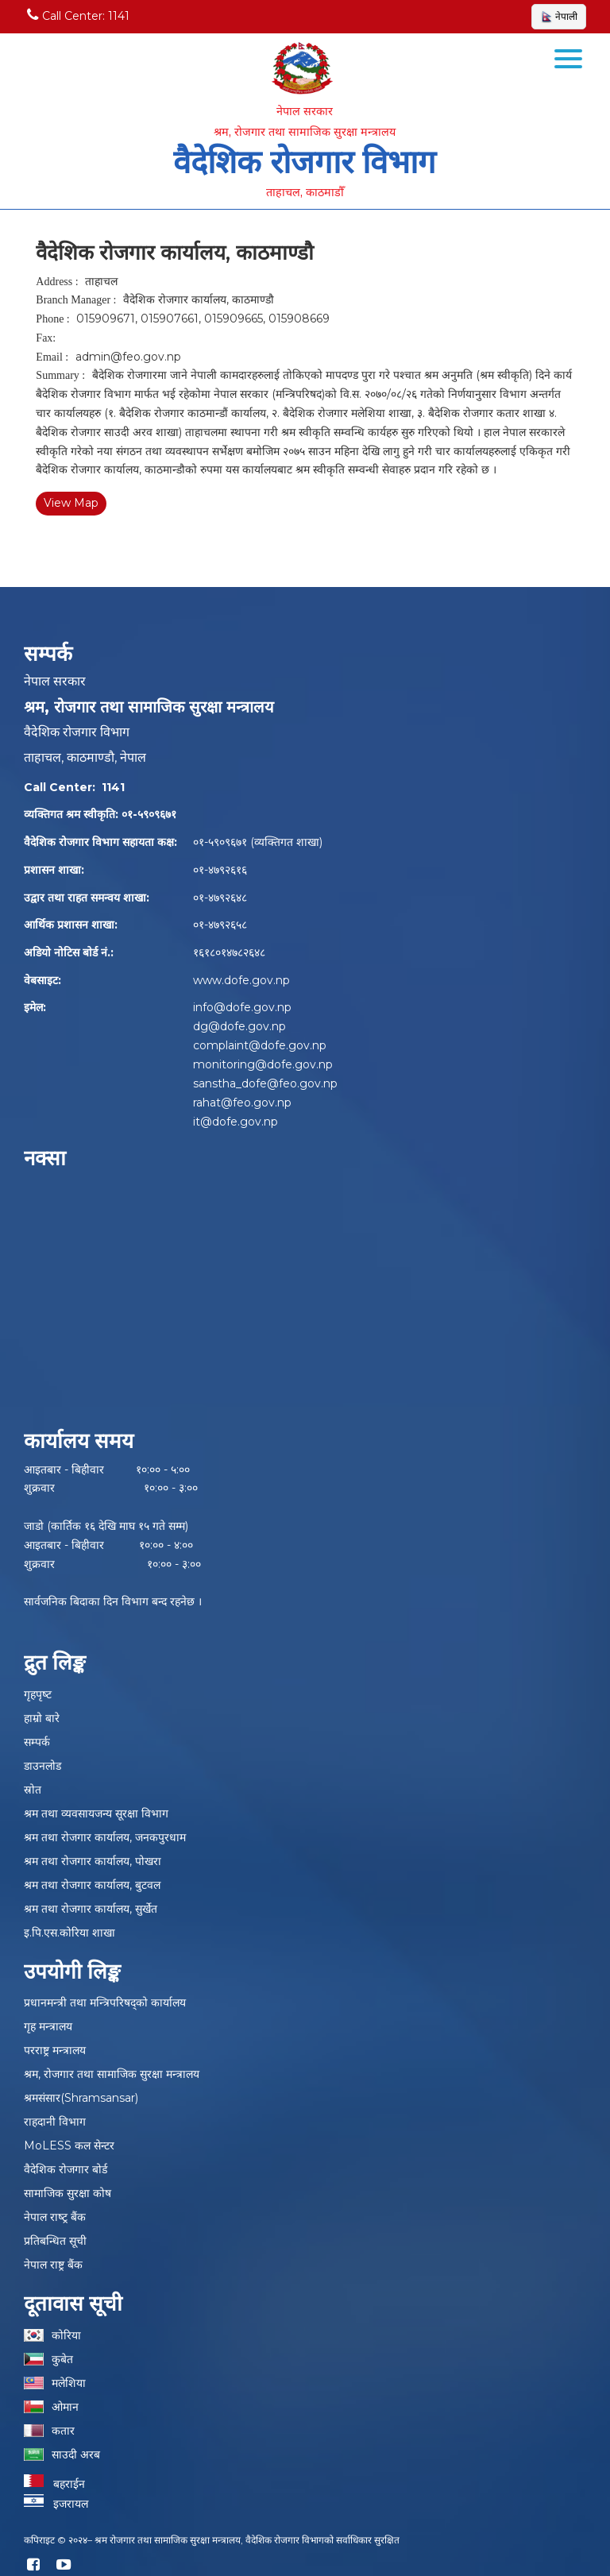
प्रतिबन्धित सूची (55, 2241)
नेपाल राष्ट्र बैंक (53, 2264)
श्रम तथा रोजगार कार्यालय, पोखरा (92, 1861)
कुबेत (62, 2359)
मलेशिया (69, 2383)
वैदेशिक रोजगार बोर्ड (65, 2169)
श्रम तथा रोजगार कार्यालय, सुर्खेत (90, 1909)
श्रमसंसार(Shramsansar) (81, 2098)
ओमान (65, 2407)
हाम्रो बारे (42, 1718)
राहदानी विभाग (55, 2121)
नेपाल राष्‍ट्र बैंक (55, 2217)
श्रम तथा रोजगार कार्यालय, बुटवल (92, 1885)
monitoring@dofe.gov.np (263, 1064)
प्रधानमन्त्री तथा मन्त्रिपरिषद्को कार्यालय (105, 2002)
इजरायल (56, 2504)
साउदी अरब (76, 2454)
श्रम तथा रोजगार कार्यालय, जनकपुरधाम (105, 1837)
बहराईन (54, 2484)
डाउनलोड (42, 1766)
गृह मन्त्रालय (48, 2026)
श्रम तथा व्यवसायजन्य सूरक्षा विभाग (96, 1813)
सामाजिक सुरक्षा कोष (67, 2193)
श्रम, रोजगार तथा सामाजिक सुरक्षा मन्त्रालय (111, 2074)
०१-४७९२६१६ (220, 870)
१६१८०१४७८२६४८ (229, 952)
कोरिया (66, 2335)
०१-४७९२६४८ (220, 897)
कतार (63, 2430)
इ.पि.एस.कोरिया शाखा (69, 1932)
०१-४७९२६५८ (220, 924)
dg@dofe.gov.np (239, 1026)
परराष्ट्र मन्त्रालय (55, 2050)
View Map (71, 503)
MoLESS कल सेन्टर (69, 2145)
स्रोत (32, 1789)
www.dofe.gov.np (241, 980)
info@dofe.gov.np (242, 1007)
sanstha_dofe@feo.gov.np (265, 1083)
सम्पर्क (37, 1742)
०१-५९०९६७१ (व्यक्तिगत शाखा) (257, 842)
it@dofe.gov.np (235, 1121)
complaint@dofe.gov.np (259, 1045)
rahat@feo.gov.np (242, 1102)
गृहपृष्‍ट (38, 1694)
